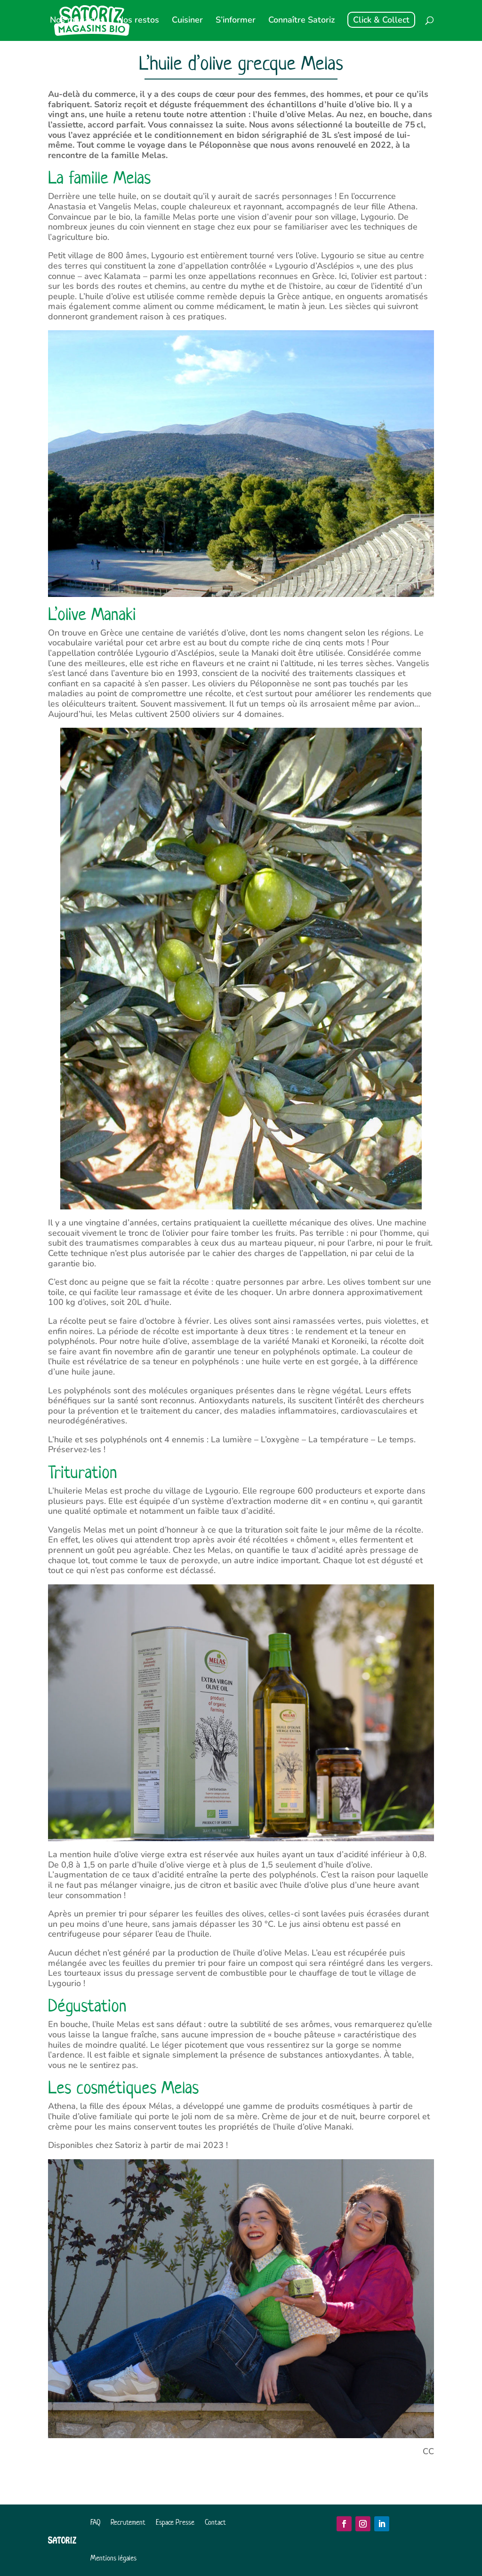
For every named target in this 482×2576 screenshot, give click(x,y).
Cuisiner (187, 20)
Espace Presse (175, 2522)
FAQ (95, 2522)
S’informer (236, 20)
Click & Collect (381, 19)
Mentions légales (113, 2558)
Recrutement (128, 2522)
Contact (215, 2522)
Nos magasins (77, 20)
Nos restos (138, 20)
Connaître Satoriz (301, 20)
